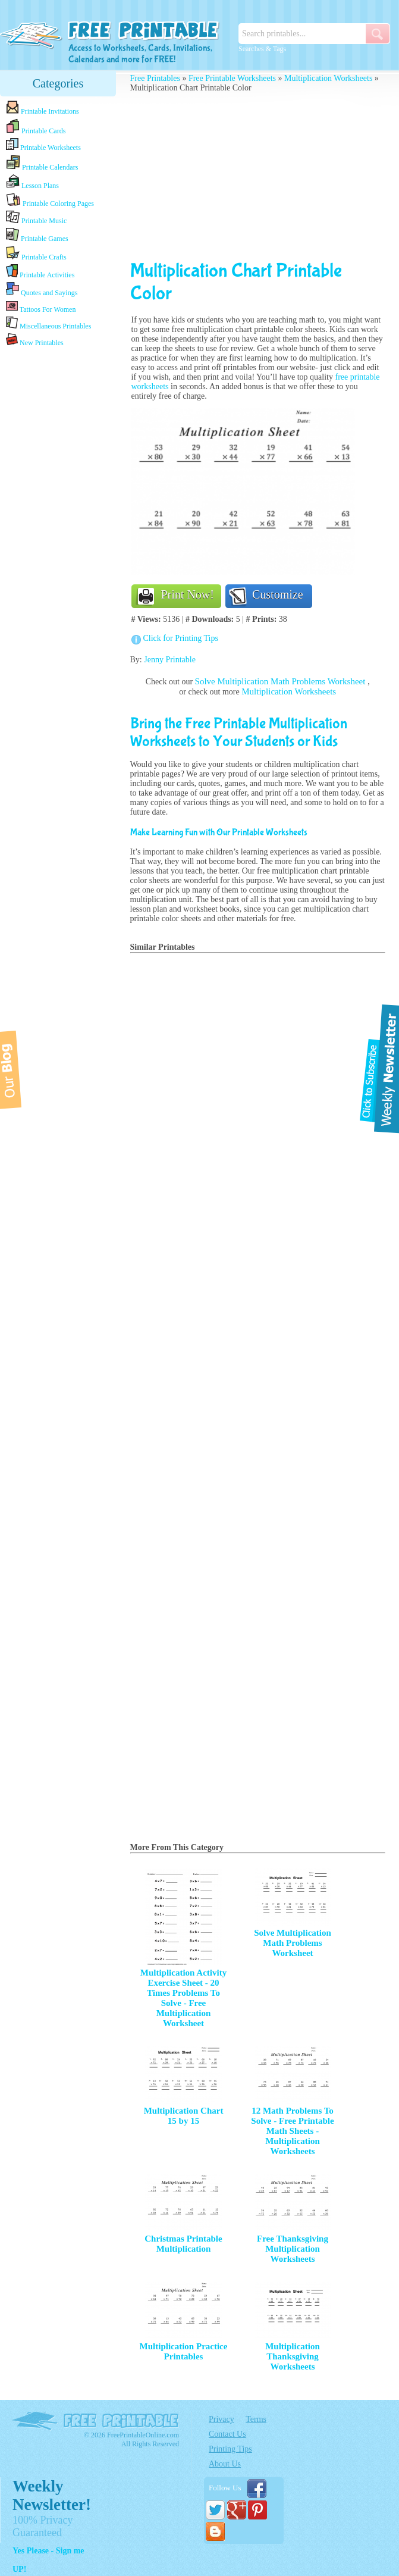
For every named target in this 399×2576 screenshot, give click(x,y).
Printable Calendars (42, 163)
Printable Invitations (42, 108)
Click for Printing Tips (180, 638)
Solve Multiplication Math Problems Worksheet (281, 681)
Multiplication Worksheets (328, 78)
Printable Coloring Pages (50, 200)
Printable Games (37, 235)
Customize (277, 594)
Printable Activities (40, 271)
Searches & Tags (262, 49)
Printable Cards (35, 126)
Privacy (221, 2419)
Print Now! (187, 594)
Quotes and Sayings (41, 289)
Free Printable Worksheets (232, 78)
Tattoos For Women (41, 307)
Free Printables (155, 78)
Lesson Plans (32, 182)
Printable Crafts (36, 253)
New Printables (35, 340)
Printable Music (36, 218)
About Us (225, 2463)
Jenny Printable (170, 659)
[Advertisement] (257, 176)
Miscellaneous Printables (48, 323)
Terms (256, 2419)
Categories (58, 83)
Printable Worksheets (43, 145)
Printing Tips (230, 2448)
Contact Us (227, 2434)
